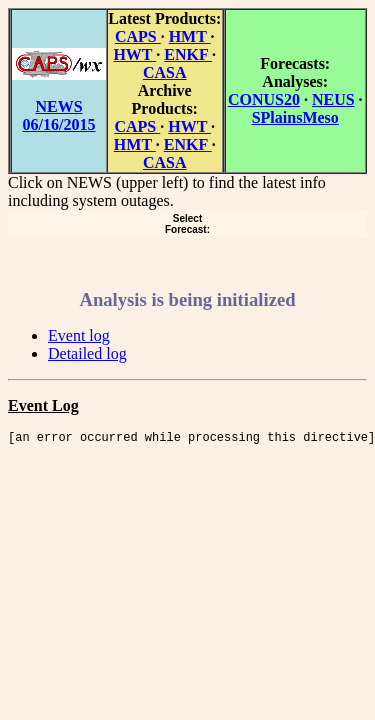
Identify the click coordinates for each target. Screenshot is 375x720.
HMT (190, 36)
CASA (165, 72)
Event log (79, 335)
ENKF (188, 54)
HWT (134, 54)
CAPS (138, 36)
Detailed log (87, 353)
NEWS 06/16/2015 (59, 115)
